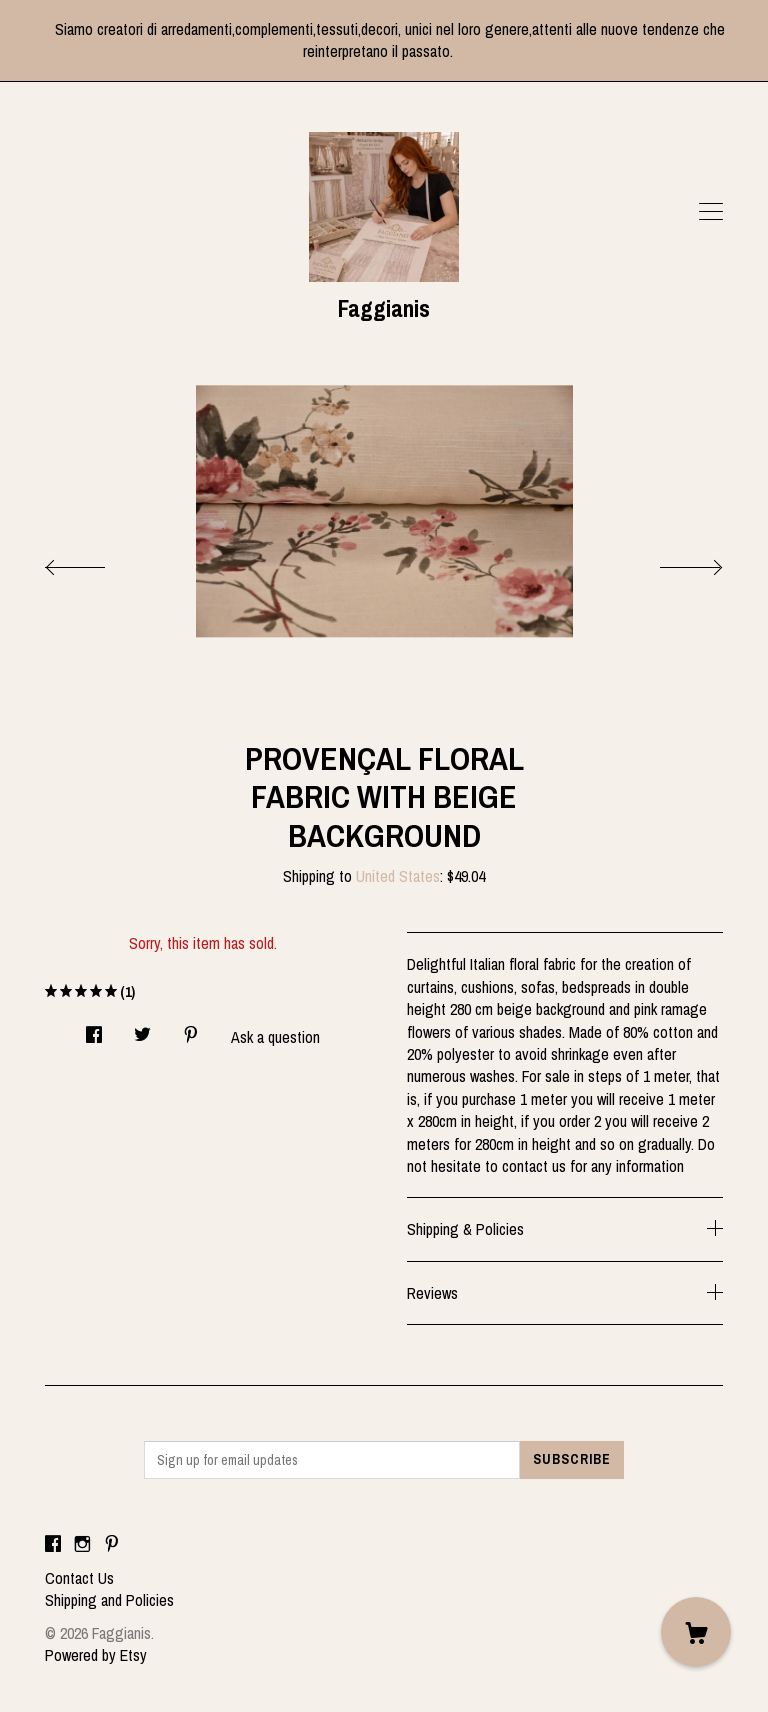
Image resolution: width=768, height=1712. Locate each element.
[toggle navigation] (711, 212)
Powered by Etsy (96, 1655)
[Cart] (696, 1632)
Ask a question (275, 1037)
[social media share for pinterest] (191, 1028)
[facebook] (53, 1544)
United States (398, 876)
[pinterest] (112, 1544)
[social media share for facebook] (94, 1028)
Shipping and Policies (109, 1600)
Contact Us (79, 1578)
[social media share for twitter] (142, 1028)
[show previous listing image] (95, 562)
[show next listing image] (673, 562)
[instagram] (82, 1544)
